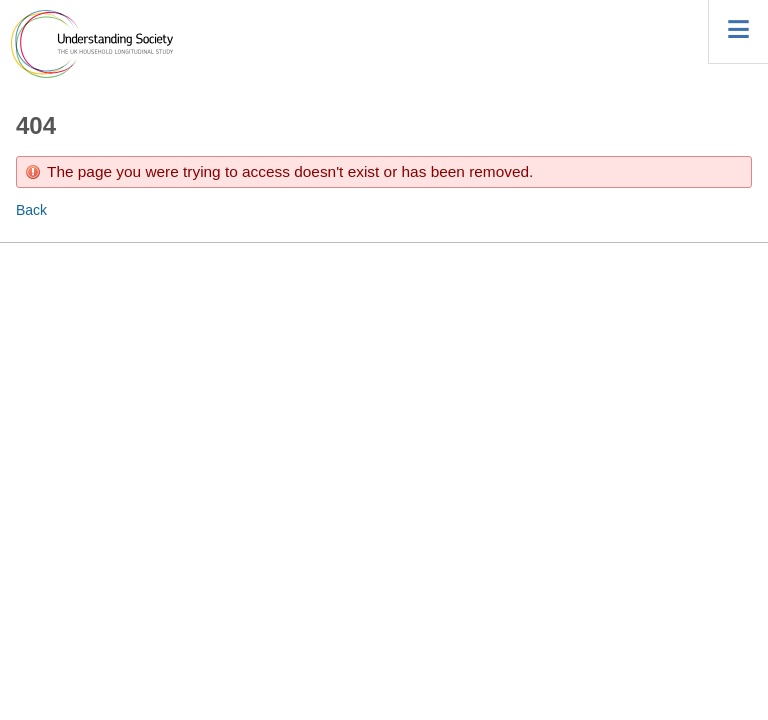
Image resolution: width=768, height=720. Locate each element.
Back (31, 210)
